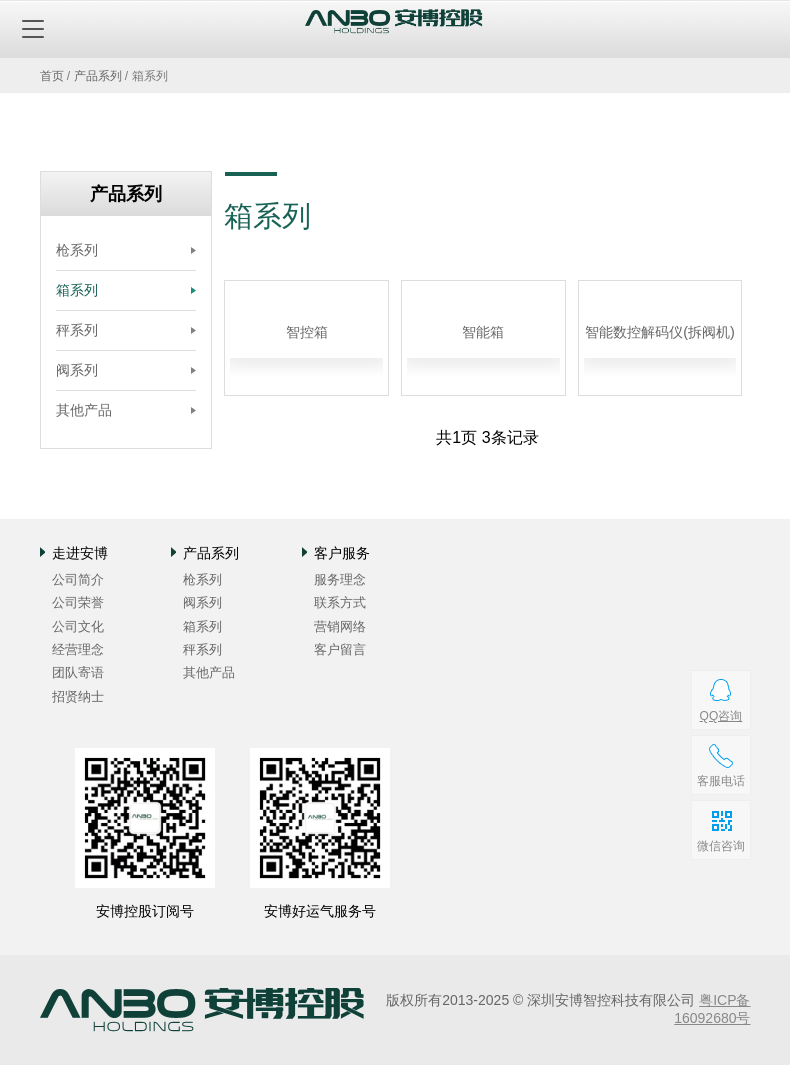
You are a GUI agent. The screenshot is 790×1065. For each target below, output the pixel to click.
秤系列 (77, 330)
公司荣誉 (78, 602)
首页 (52, 76)
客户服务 (342, 553)
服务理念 (340, 579)
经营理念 (78, 649)
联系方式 (340, 602)
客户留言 (340, 649)
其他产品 (84, 410)
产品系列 (98, 76)
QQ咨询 (720, 716)
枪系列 (77, 250)
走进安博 (80, 553)
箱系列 (77, 290)
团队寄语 (78, 672)
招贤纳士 (78, 696)
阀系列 (77, 370)
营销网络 (340, 626)
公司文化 (78, 626)
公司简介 (78, 579)
